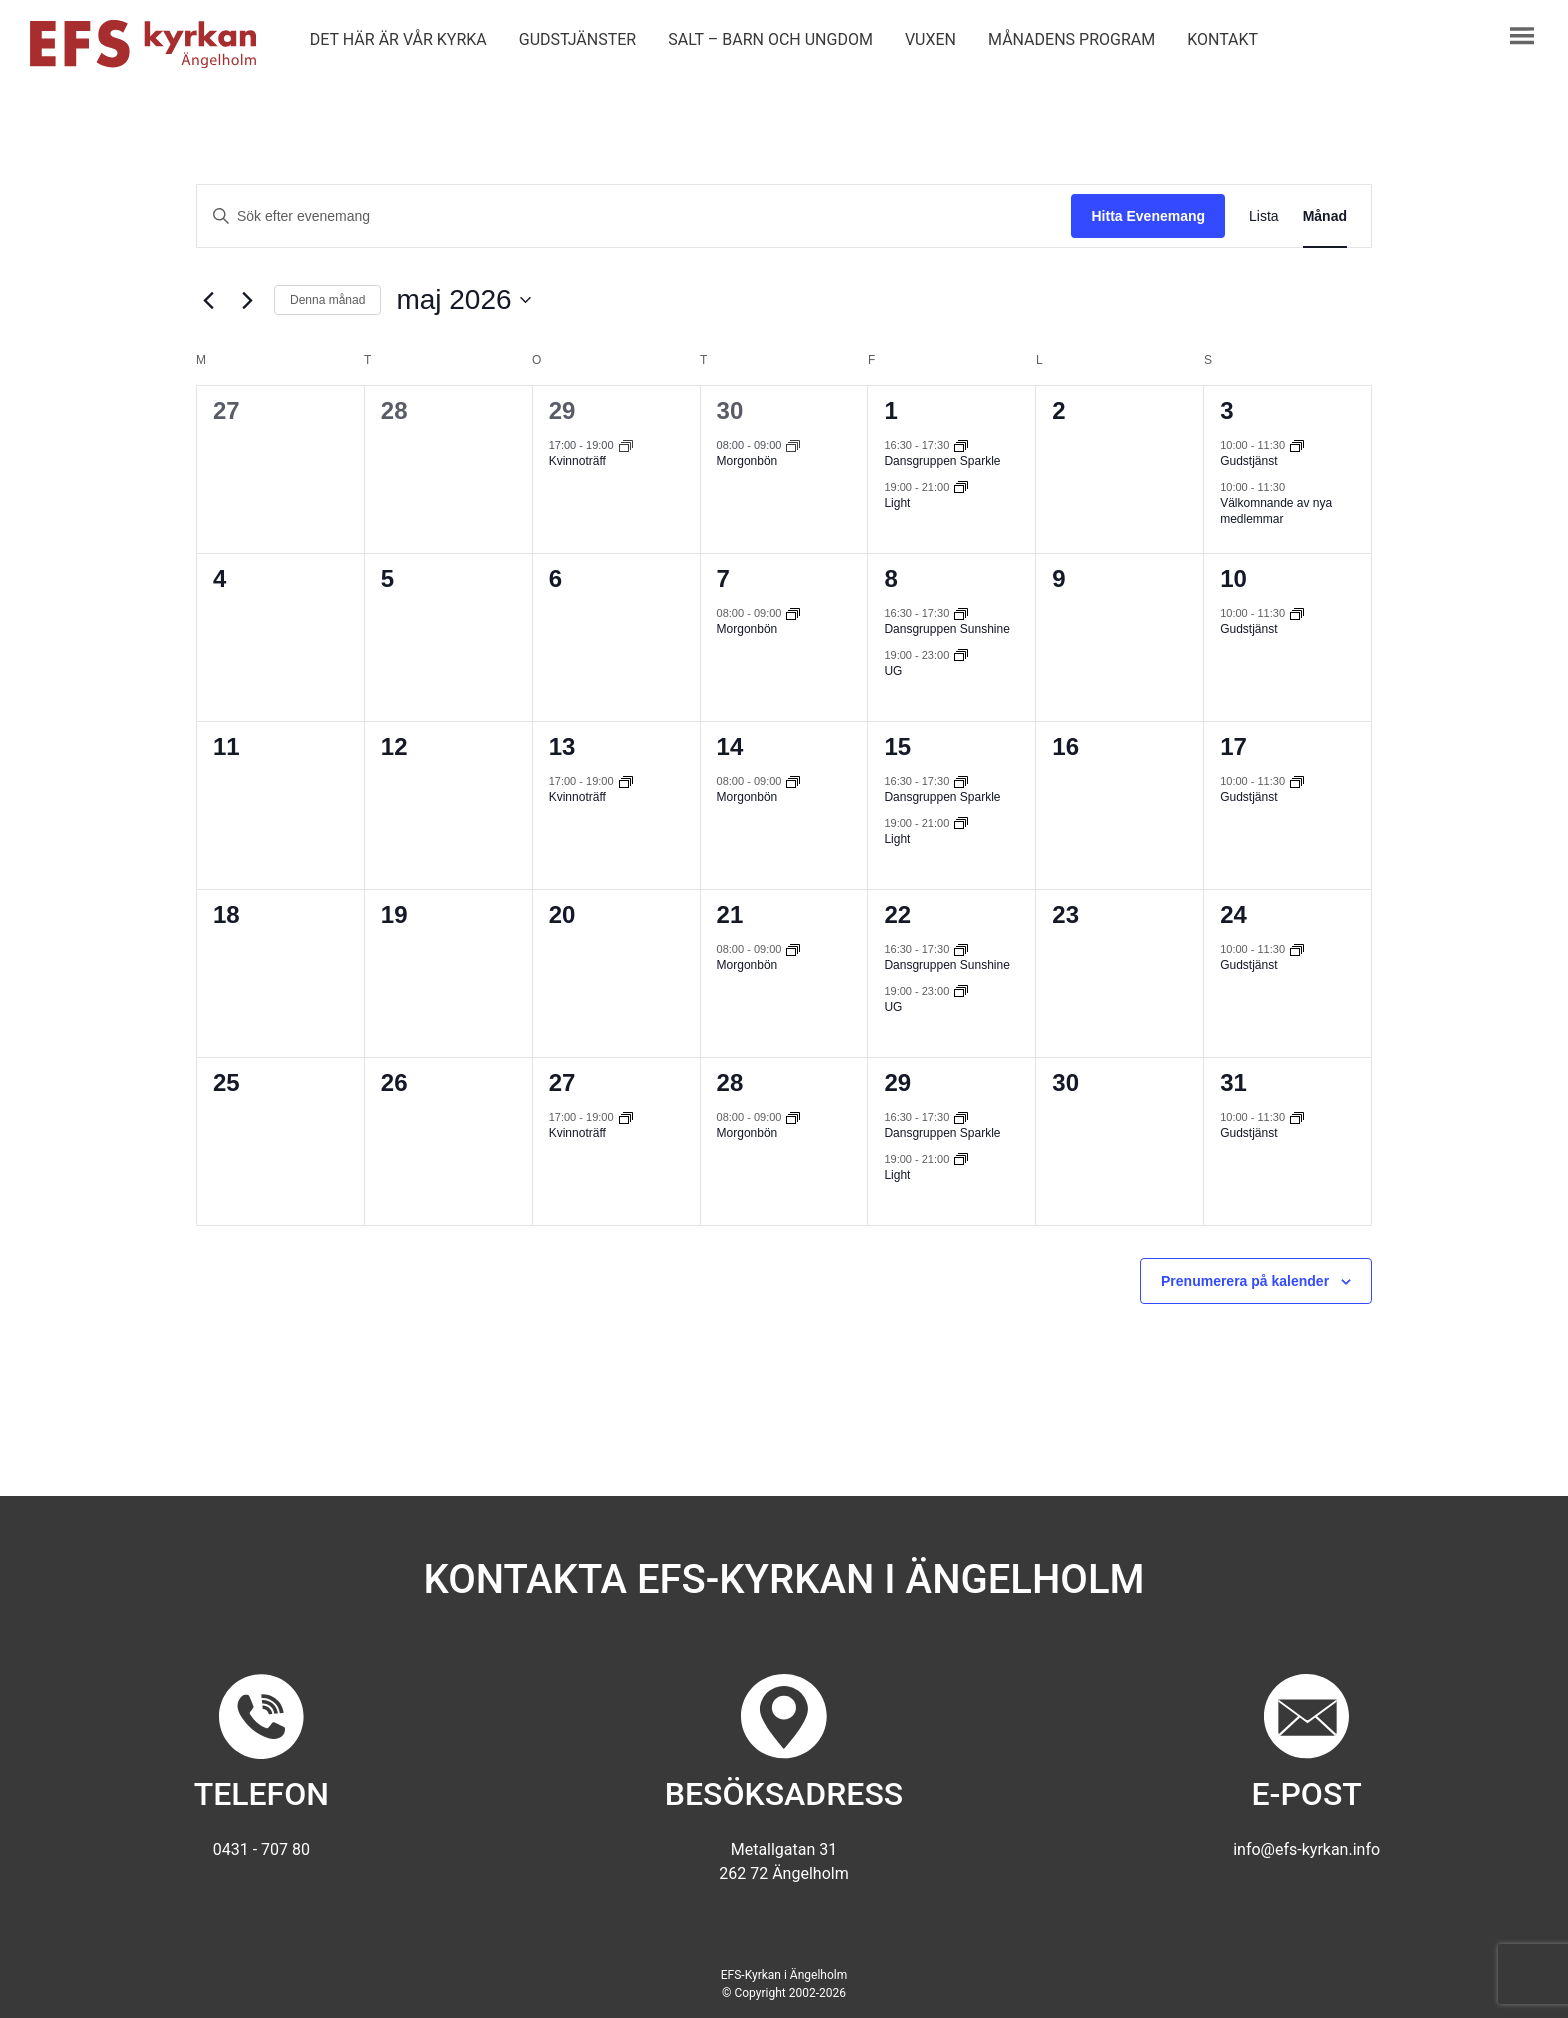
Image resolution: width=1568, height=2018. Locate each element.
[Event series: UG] (961, 654)
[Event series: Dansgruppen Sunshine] (961, 613)
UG (893, 671)
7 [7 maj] (723, 578)
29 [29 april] (562, 410)
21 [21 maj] (730, 914)
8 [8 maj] (890, 578)
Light (897, 503)
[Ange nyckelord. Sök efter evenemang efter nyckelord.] (634, 216)
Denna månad (327, 300)
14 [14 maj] (730, 746)
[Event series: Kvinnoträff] (626, 445)
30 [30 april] (730, 410)
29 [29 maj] (897, 1082)
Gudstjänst (1248, 461)
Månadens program (1071, 39)
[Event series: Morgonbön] (793, 445)
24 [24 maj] (1233, 914)
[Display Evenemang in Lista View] (1264, 216)
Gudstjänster (577, 39)
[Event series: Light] (961, 486)
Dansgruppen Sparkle (942, 461)
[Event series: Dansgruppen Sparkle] (961, 445)
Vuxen (930, 39)
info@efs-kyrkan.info (1306, 1849)
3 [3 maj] (1226, 410)
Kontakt (1222, 39)
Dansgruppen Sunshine (946, 629)
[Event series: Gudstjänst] (1297, 445)
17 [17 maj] (1233, 746)
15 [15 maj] (897, 746)
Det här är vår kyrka (398, 39)
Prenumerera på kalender (1245, 1281)
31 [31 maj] (1233, 1082)
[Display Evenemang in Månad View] (1325, 216)
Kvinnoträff (577, 461)
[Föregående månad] (208, 300)
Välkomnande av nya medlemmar (1276, 511)
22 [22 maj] (897, 914)
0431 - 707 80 (261, 1849)
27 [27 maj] (562, 1082)
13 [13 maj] (562, 746)
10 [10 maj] (1233, 578)
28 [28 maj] (730, 1082)
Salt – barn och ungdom (770, 39)
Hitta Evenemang (1148, 216)
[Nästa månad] (247, 300)
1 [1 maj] (890, 410)
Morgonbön (747, 461)
